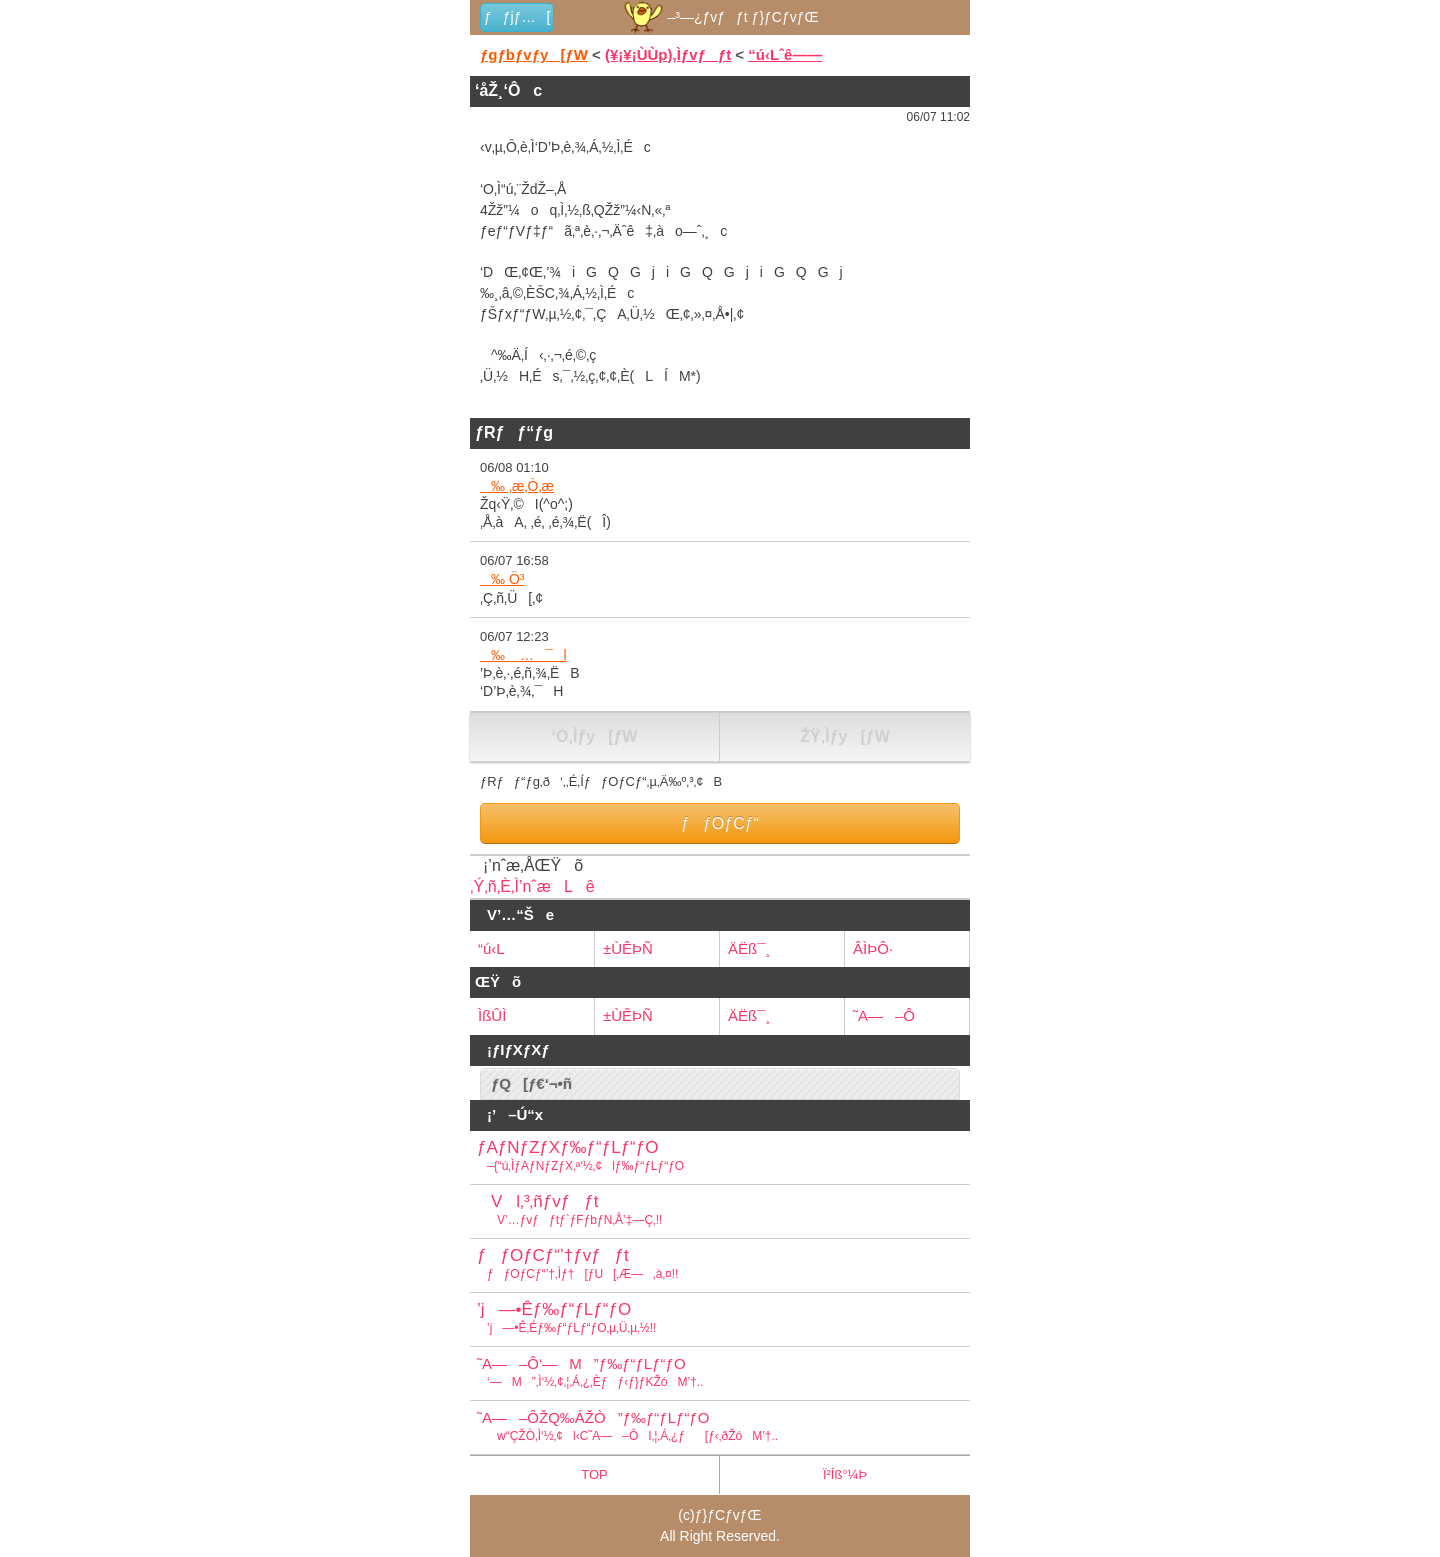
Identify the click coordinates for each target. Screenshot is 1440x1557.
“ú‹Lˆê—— (785, 54)
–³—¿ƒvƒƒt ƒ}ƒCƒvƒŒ (719, 17)
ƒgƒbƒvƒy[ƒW (534, 54)
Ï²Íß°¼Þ (845, 1474)
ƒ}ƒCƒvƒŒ (728, 1515)
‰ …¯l (523, 655)
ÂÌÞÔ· (873, 948)
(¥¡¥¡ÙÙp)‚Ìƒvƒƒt (668, 54)
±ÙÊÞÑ (628, 948)
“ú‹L (491, 948)
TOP (594, 1474)
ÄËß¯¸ (749, 948)
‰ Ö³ (502, 579)
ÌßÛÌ (492, 1015)
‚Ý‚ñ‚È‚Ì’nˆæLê (532, 886)
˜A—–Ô (884, 1015)
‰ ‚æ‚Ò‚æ (517, 486)
